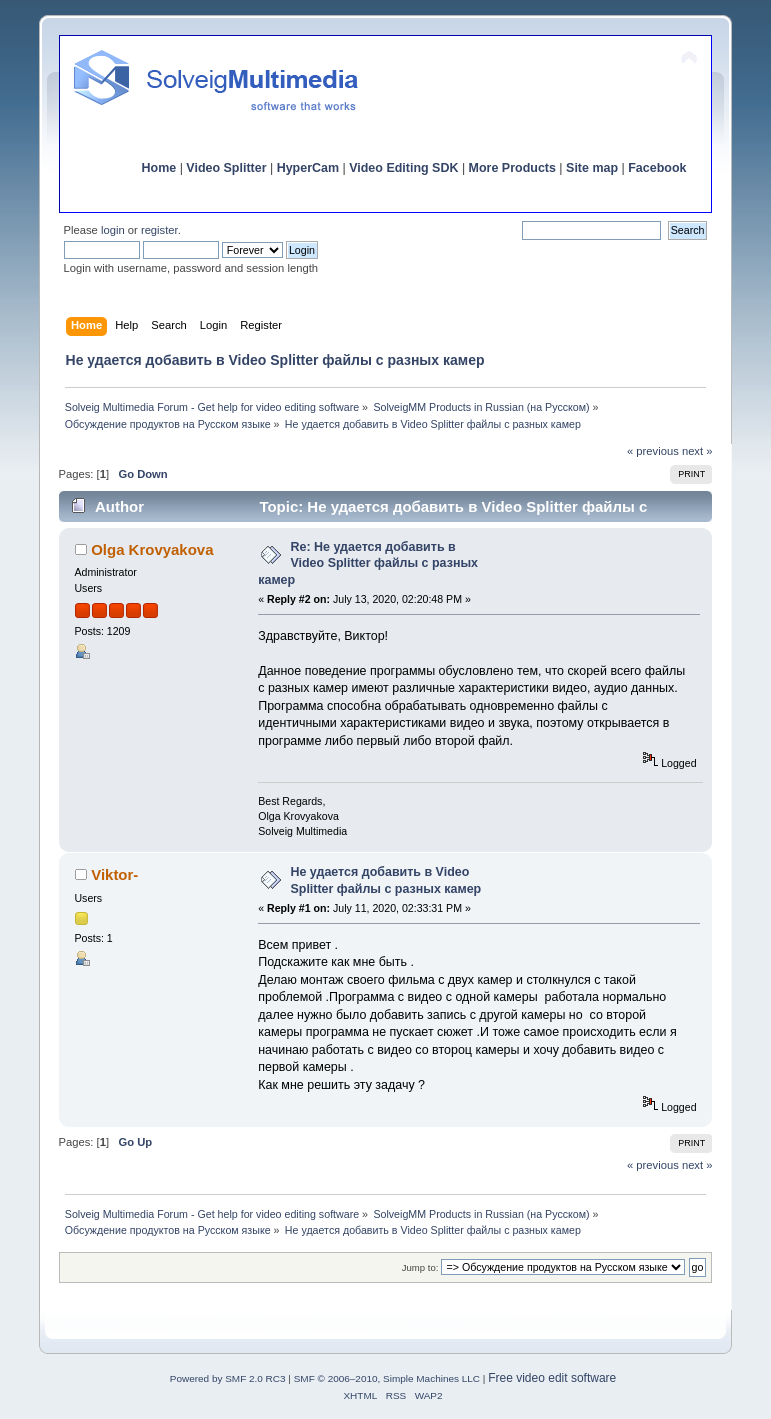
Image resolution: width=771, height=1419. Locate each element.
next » (697, 451)
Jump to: (420, 1267)
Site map (592, 168)
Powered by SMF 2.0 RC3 (228, 1378)
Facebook (657, 168)
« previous (653, 451)
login (113, 230)
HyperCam (308, 168)
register (159, 230)
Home (159, 168)
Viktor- (114, 874)
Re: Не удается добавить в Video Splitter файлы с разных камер (368, 563)
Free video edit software (552, 1378)
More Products (512, 168)
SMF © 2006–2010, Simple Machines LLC (387, 1378)
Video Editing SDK (403, 168)
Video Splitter (226, 168)
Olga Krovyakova (152, 549)
